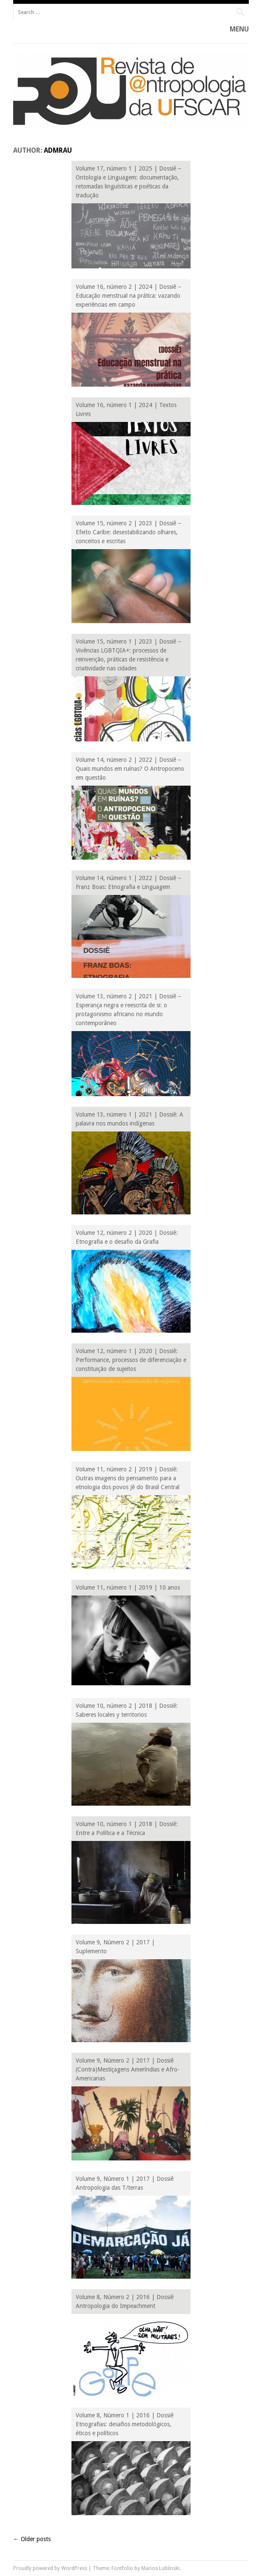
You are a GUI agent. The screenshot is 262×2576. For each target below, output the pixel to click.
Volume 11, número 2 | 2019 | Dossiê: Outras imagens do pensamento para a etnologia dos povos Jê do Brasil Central (127, 1478)
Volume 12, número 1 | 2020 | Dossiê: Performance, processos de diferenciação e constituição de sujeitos (131, 1360)
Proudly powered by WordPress (50, 2568)
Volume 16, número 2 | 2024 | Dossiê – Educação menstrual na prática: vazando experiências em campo (128, 295)
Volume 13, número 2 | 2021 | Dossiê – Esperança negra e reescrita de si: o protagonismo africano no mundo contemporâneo (128, 1009)
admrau (58, 150)
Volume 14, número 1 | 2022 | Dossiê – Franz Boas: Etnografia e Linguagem (128, 882)
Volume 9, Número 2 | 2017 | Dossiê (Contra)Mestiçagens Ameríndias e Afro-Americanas (127, 2069)
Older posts (32, 2539)
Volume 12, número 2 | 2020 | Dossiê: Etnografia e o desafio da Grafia (127, 1237)
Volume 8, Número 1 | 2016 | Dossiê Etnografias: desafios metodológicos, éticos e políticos (125, 2424)
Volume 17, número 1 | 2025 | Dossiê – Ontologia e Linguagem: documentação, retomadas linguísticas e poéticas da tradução (128, 182)
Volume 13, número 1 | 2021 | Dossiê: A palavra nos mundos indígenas (129, 1119)
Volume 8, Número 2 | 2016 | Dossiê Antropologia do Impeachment (125, 2301)
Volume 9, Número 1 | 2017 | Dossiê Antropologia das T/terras (125, 2183)
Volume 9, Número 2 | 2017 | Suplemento (115, 1947)
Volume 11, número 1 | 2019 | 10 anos (128, 1587)
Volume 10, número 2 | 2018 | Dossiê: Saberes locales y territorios (127, 1710)
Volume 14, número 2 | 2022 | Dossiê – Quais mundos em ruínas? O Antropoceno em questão (130, 768)
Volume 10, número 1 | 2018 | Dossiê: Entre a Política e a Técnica (127, 1828)
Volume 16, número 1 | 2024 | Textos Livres (126, 409)
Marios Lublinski (160, 2568)
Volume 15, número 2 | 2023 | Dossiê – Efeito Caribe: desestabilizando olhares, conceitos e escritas (128, 532)
